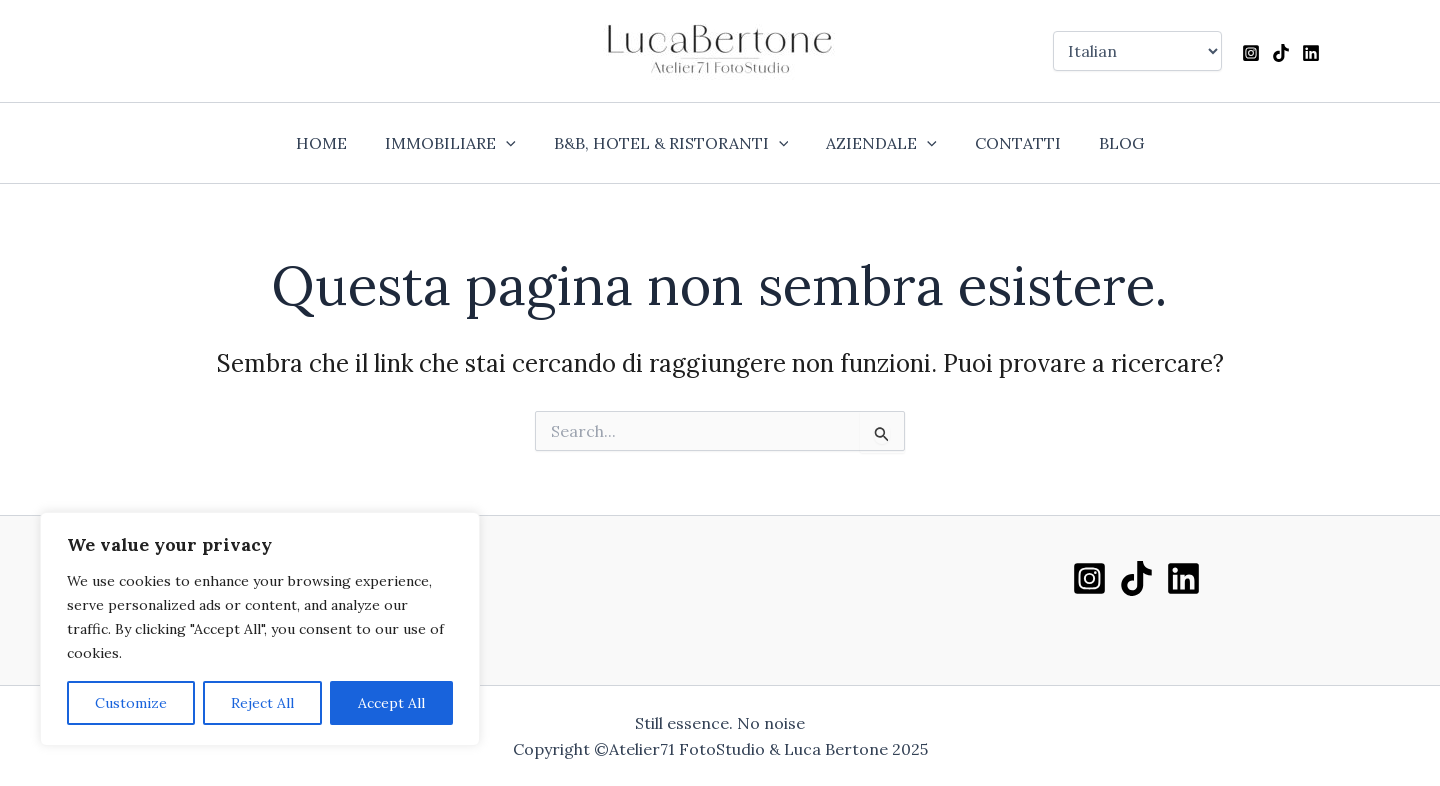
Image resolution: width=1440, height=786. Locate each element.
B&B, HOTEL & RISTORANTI (674, 143)
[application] (515, 143)
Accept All (391, 703)
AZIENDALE (878, 143)
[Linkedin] (1311, 53)
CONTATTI (1009, 143)
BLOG (1106, 143)
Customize (131, 703)
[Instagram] (1251, 53)
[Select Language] (1137, 51)
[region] (260, 629)
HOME (336, 143)
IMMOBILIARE (459, 143)
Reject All (262, 703)
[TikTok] (1281, 53)
